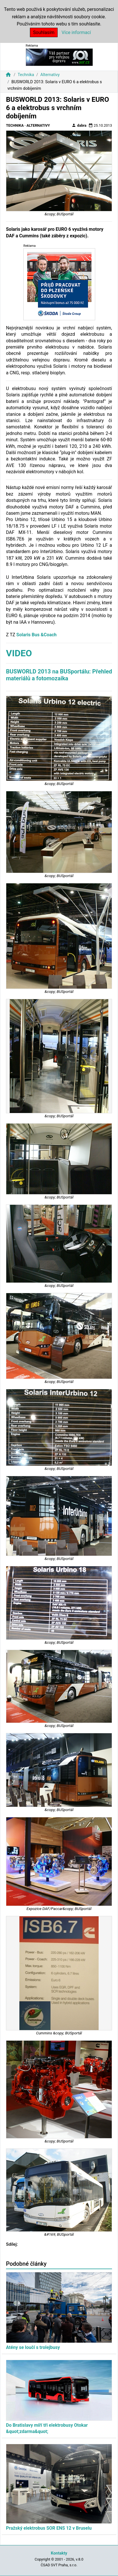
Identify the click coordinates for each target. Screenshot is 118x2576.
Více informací (76, 32)
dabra (79, 125)
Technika (26, 74)
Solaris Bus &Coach (36, 634)
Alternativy (50, 74)
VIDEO (19, 653)
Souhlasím (43, 32)
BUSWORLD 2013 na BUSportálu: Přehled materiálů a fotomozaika (59, 675)
